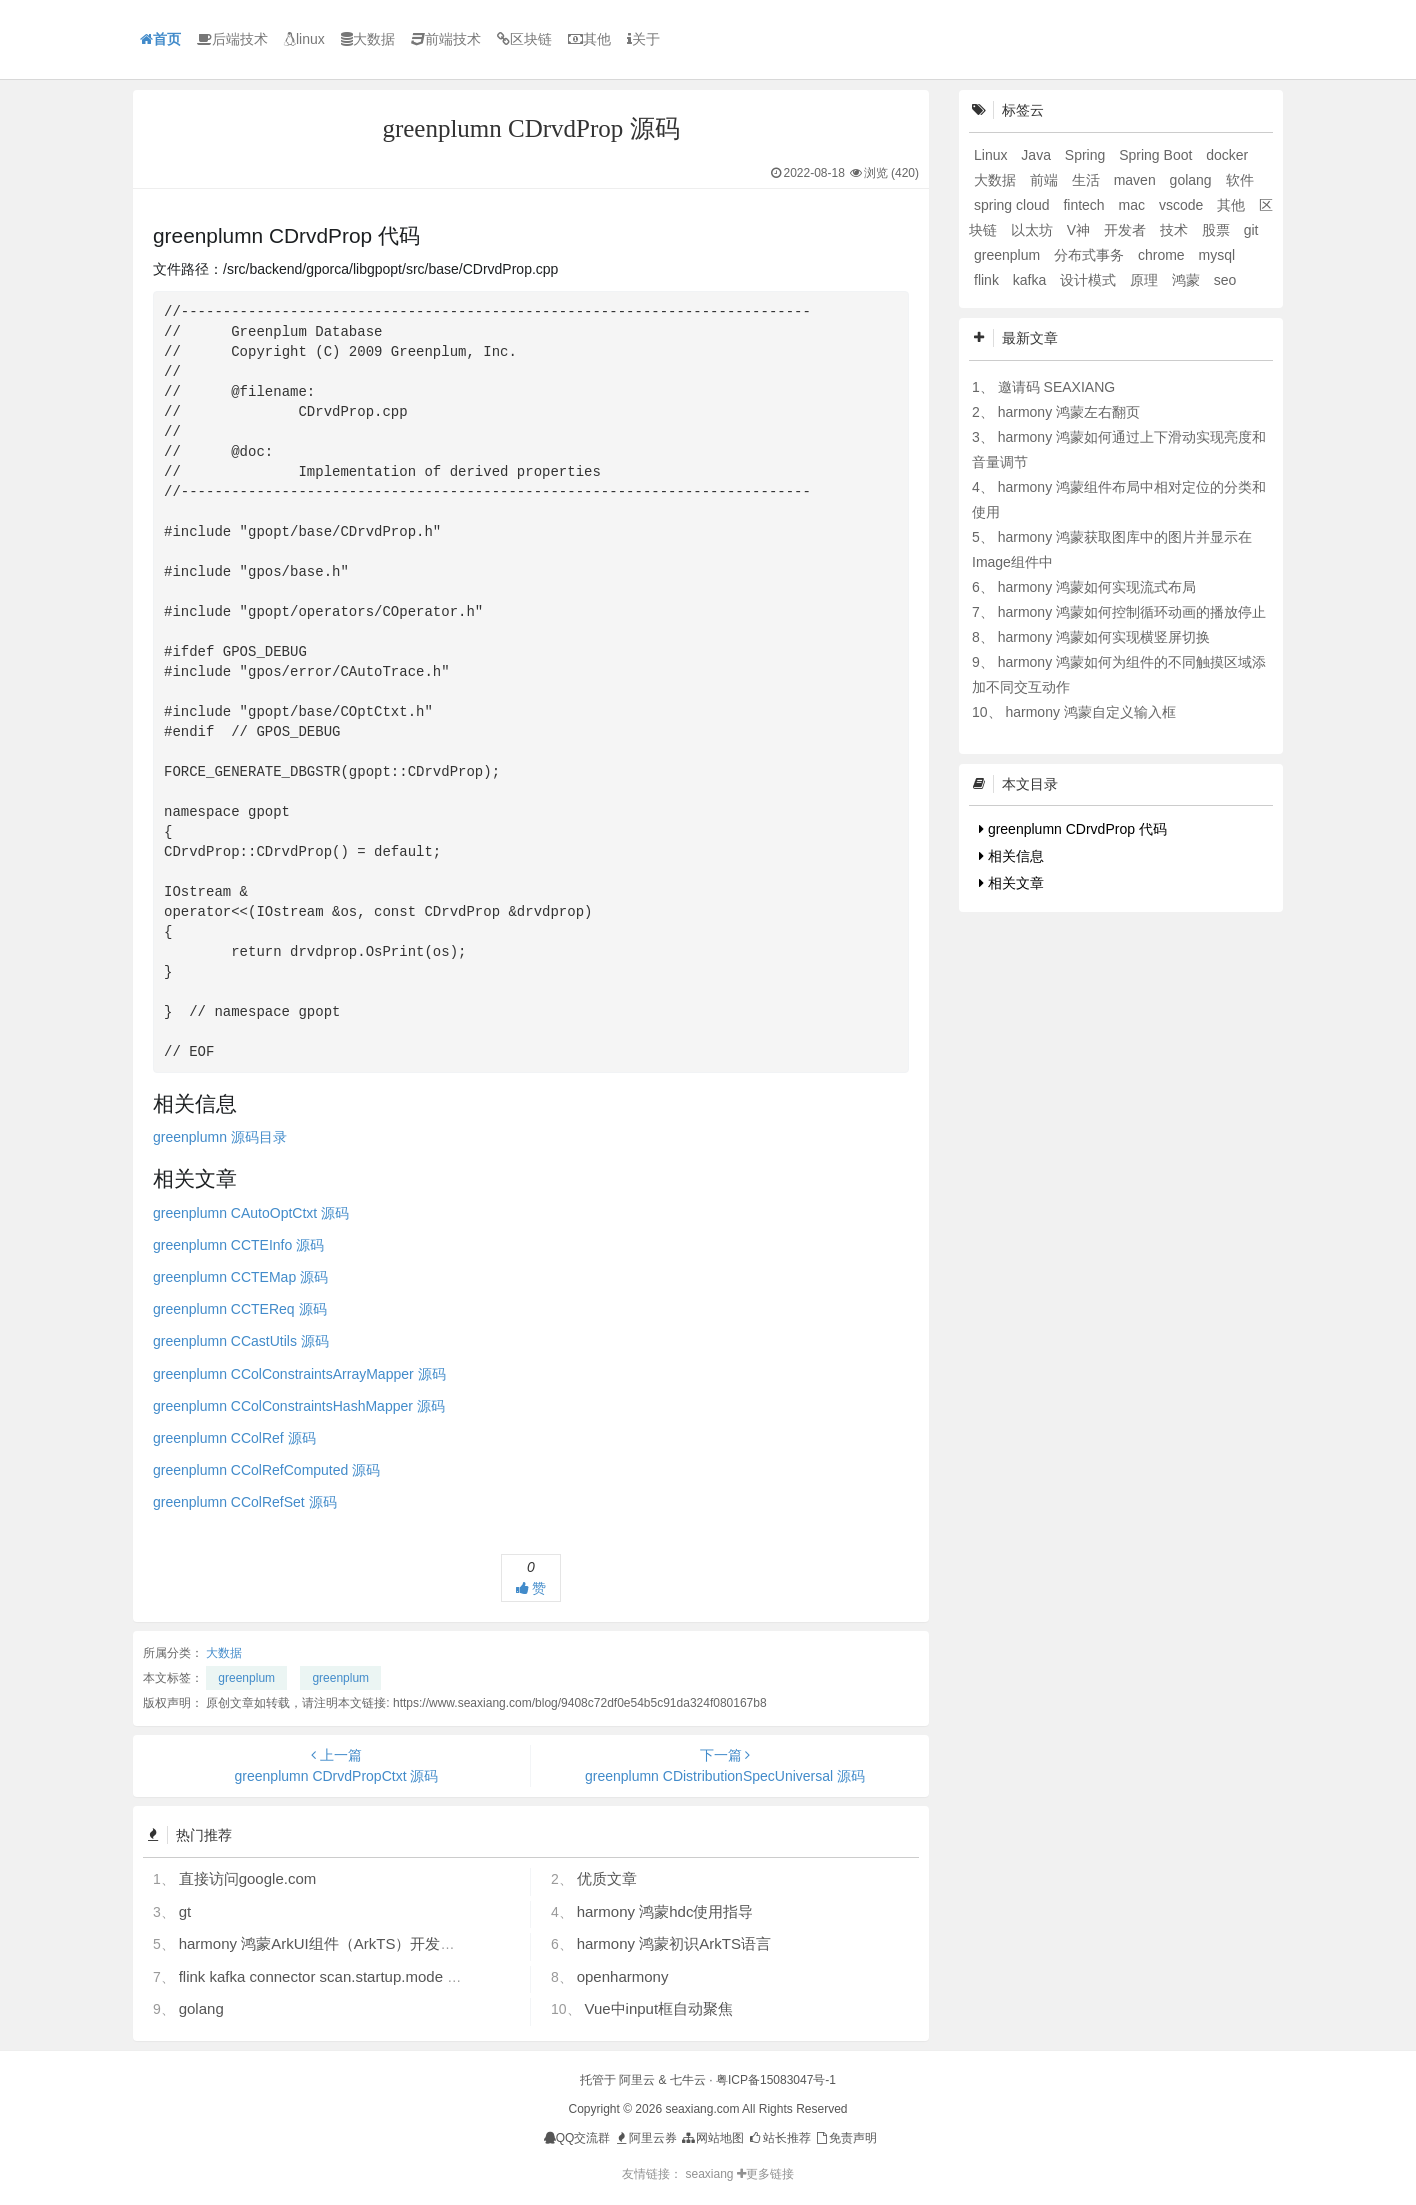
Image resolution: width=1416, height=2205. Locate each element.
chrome (1163, 255)
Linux (992, 155)
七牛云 (688, 2080)
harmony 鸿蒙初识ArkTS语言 (674, 1943)
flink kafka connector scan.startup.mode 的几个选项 (350, 1976)
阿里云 (637, 2080)
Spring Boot (1157, 155)
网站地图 (711, 2138)
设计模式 (1090, 280)
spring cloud (1013, 205)
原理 (1146, 280)
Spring (1087, 155)
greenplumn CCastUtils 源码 (241, 1341)
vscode (1183, 205)
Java (1037, 155)
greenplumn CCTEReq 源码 (240, 1309)
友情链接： (652, 2174)
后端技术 (232, 39)
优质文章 (607, 1878)
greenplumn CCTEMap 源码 (240, 1277)
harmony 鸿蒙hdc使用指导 (665, 1911)
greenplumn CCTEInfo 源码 (238, 1245)
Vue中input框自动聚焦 (658, 2008)
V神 (1080, 230)
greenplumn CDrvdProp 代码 (1073, 829)
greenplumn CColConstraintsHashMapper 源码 (299, 1406)
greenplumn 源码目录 (220, 1137)
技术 (1176, 230)
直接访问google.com (248, 1878)
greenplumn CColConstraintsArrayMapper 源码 (299, 1374)
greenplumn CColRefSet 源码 (245, 1502)
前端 (1046, 180)
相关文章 (1011, 883)
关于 (643, 39)
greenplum (246, 1678)
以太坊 (1034, 230)
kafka (1031, 280)
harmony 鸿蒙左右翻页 (1069, 412)
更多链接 (765, 2174)
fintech (1085, 205)
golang (201, 2008)
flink (988, 280)
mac (1134, 205)
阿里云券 (645, 2138)
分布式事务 (1091, 255)
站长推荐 (778, 2138)
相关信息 (1011, 856)
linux (304, 39)
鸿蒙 (1188, 280)
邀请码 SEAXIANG (1056, 387)
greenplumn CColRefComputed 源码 (266, 1470)
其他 (589, 39)
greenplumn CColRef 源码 (234, 1438)
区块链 (524, 39)
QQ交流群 (577, 2138)
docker (1227, 155)
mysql (1217, 255)
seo (1225, 280)
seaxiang (710, 2174)
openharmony (623, 1976)
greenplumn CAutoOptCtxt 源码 (251, 1213)
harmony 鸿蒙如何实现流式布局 (1097, 587)
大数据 (368, 39)
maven (1137, 180)
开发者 (1127, 230)
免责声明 (845, 2138)
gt (185, 1911)
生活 (1088, 180)
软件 (1240, 180)
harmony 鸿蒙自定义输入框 (1090, 712)
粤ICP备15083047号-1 (776, 2080)
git (1251, 230)
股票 (1218, 230)
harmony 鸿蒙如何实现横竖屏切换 (1104, 637)
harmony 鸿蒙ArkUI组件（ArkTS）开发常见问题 (340, 1943)
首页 (160, 39)
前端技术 (446, 39)
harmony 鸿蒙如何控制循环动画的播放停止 (1132, 612)
